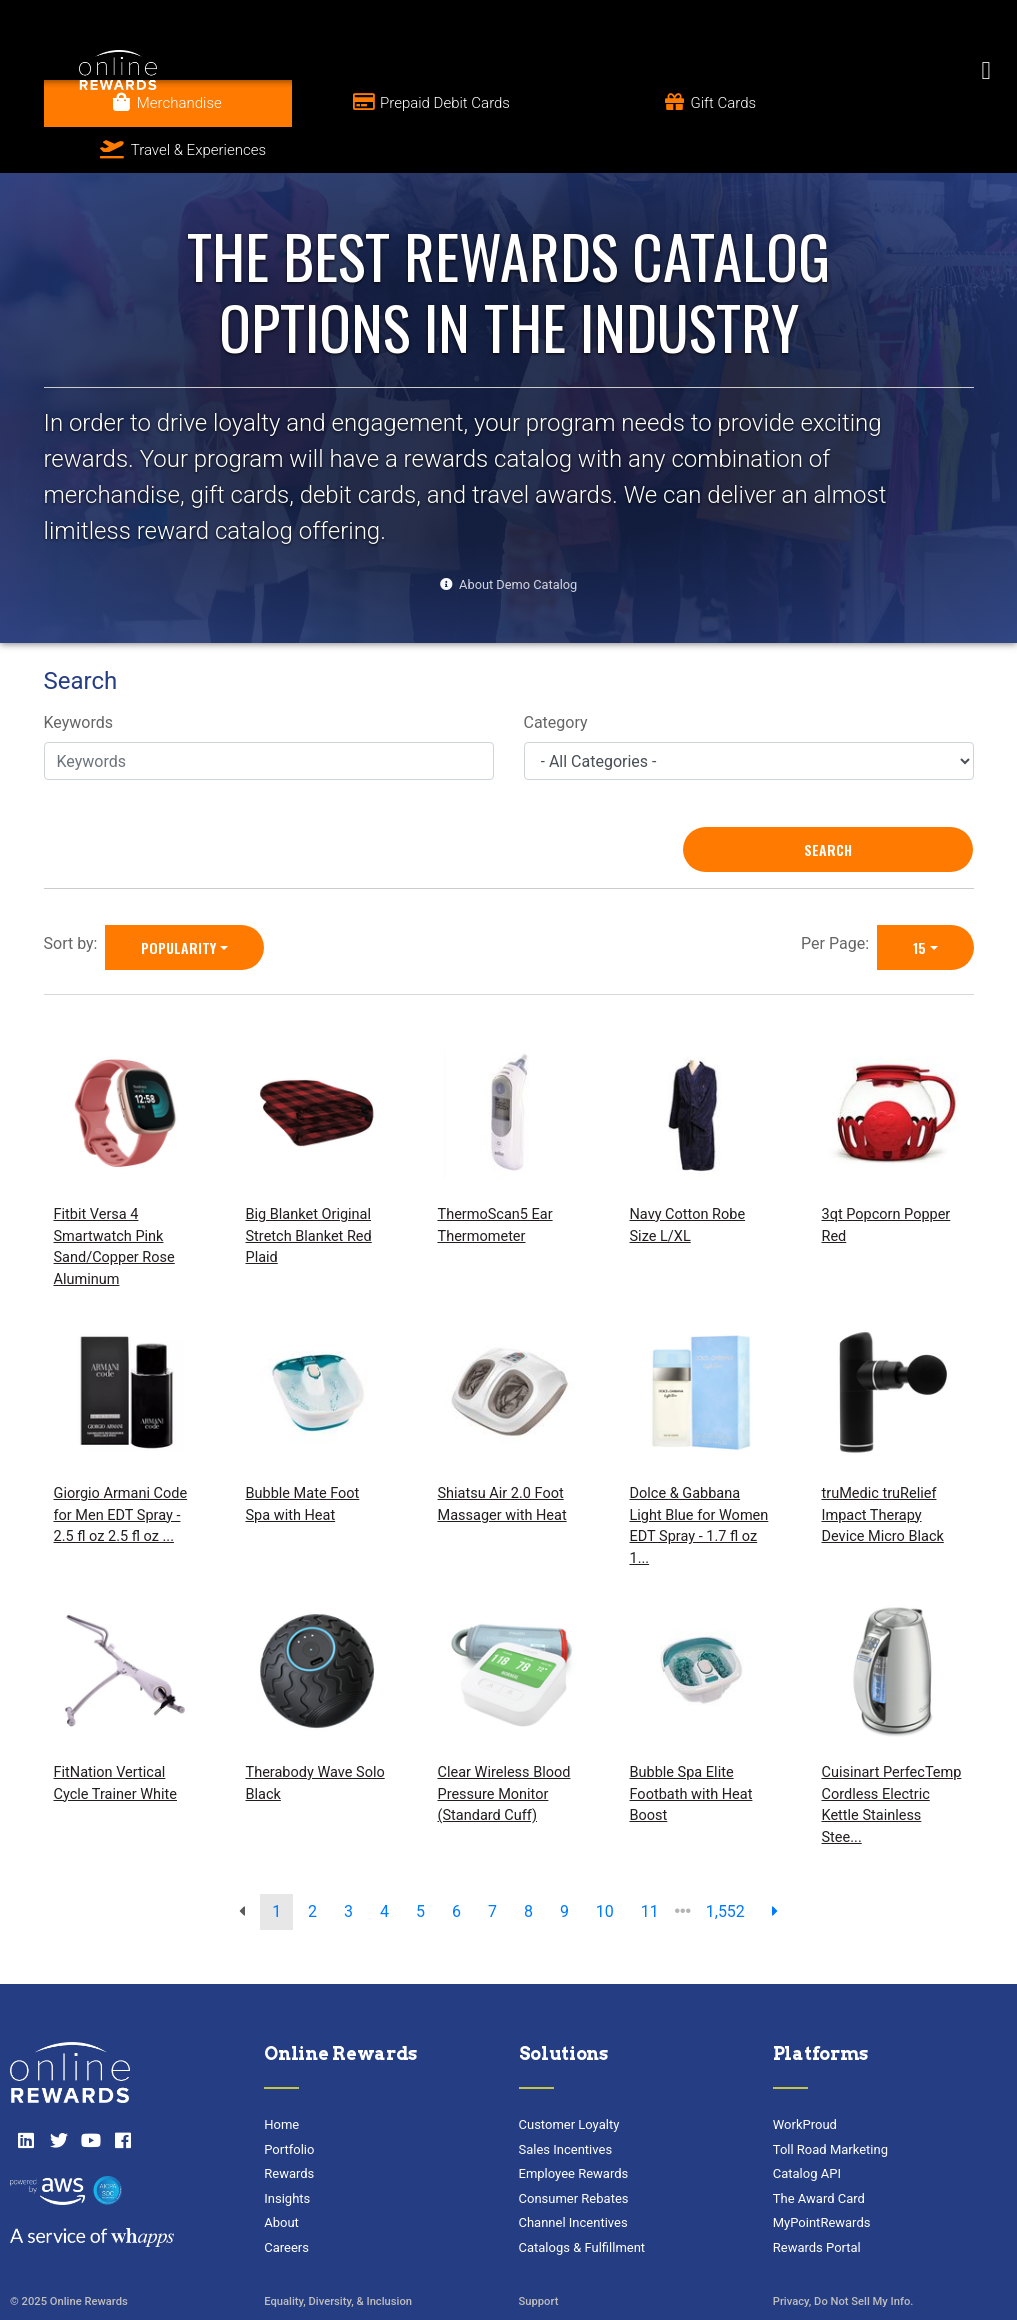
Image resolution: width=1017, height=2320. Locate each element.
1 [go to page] (276, 1864)
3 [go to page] (348, 1864)
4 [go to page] (384, 1864)
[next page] (775, 1865)
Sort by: (75, 896)
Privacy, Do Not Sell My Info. (843, 2255)
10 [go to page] (605, 1864)
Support (539, 2255)
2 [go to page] (312, 1864)
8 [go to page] (528, 1864)
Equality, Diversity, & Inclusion (338, 2255)
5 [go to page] (420, 1864)
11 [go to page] (650, 1864)
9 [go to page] (564, 1864)
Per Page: (839, 896)
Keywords (79, 675)
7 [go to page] (492, 1864)
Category (556, 675)
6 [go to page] (456, 1864)
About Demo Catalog (518, 537)
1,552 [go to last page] (725, 1864)
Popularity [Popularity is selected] (178, 900)
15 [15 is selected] (919, 900)
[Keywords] (269, 715)
